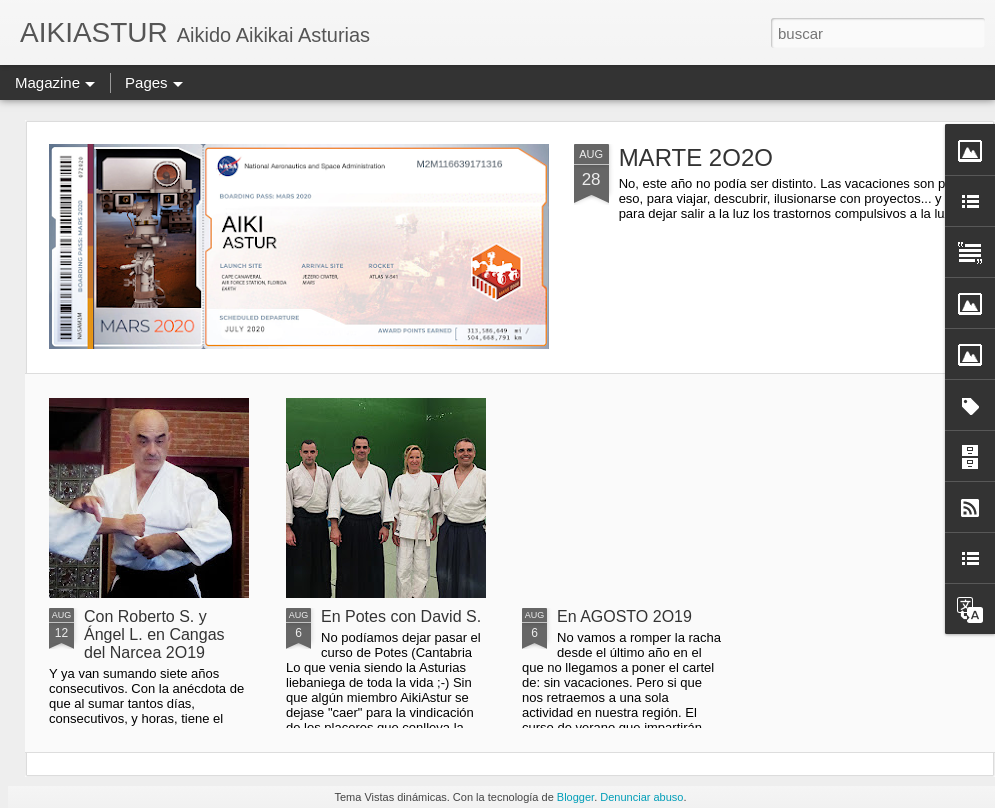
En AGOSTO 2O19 (624, 616)
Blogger (575, 797)
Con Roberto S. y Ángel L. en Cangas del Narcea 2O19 (154, 634)
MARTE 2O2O (696, 157)
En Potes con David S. (401, 616)
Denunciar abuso (641, 797)
